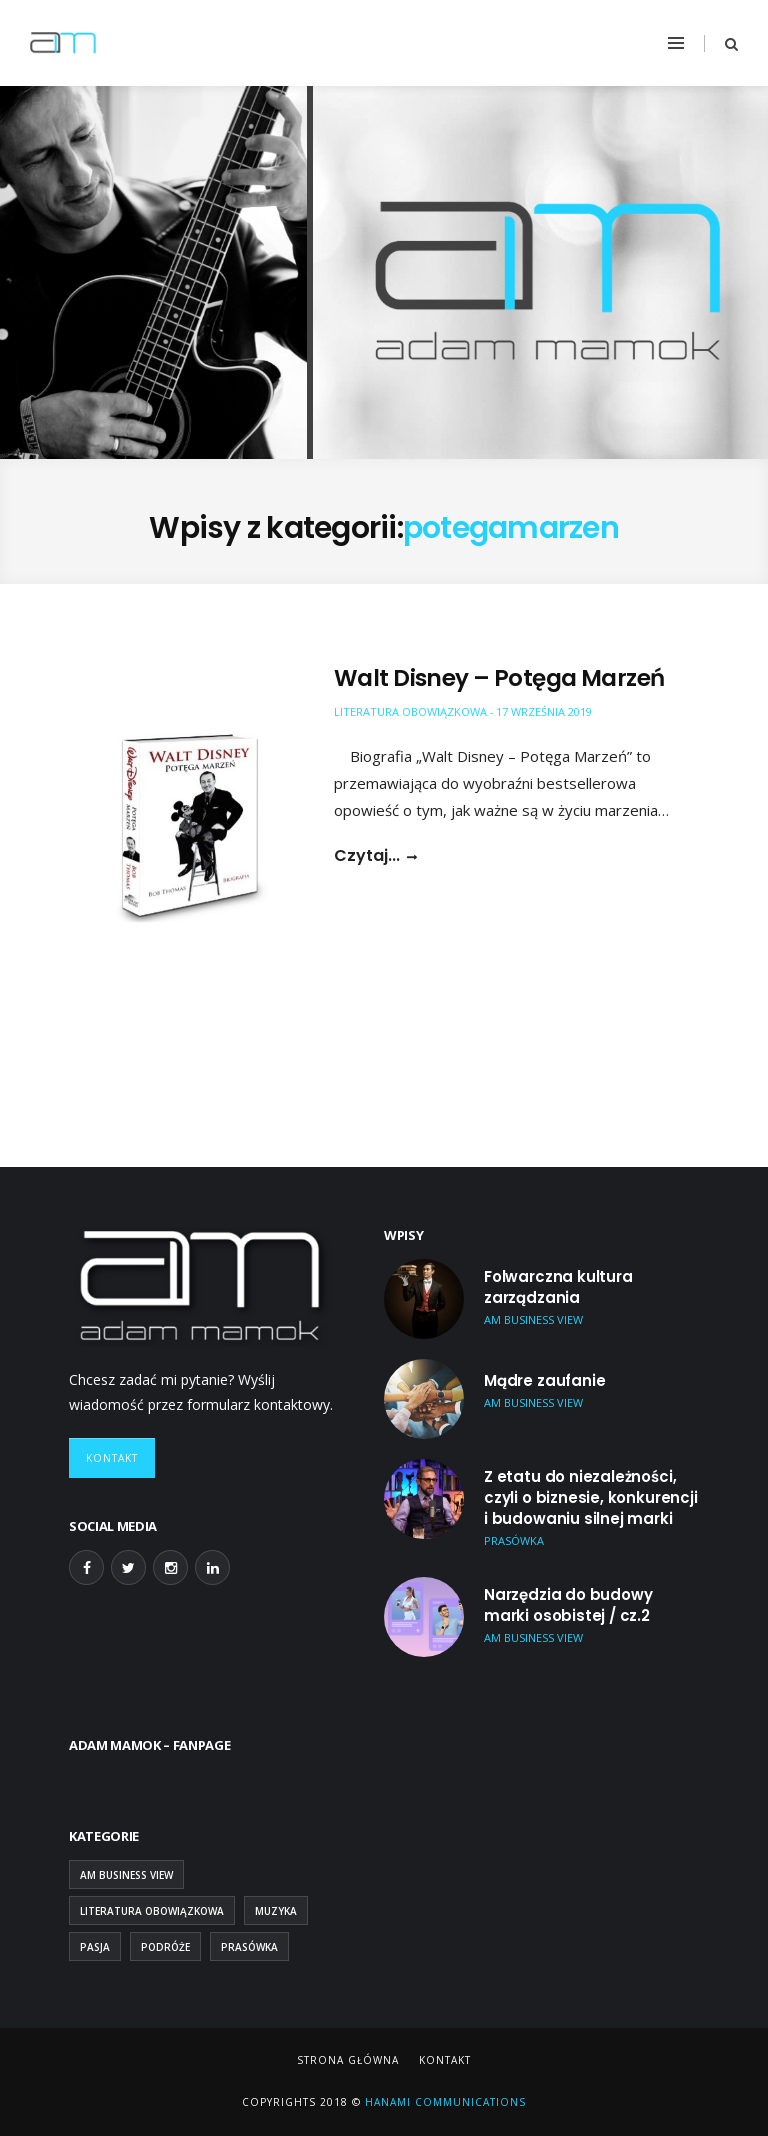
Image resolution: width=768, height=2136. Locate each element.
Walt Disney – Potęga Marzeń (499, 678)
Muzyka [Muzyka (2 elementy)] (276, 1911)
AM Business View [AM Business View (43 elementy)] (126, 1875)
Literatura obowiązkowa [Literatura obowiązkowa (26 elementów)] (152, 1911)
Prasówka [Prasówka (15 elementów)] (249, 1947)
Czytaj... (367, 856)
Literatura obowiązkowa (410, 711)
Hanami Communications (443, 2102)
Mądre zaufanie (544, 1380)
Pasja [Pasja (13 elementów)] (95, 1947)
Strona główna (348, 2060)
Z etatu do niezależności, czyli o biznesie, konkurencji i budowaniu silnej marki (591, 1497)
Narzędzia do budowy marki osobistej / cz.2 (568, 1605)
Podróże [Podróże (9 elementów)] (165, 1947)
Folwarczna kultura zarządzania (558, 1287)
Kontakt (112, 1458)
